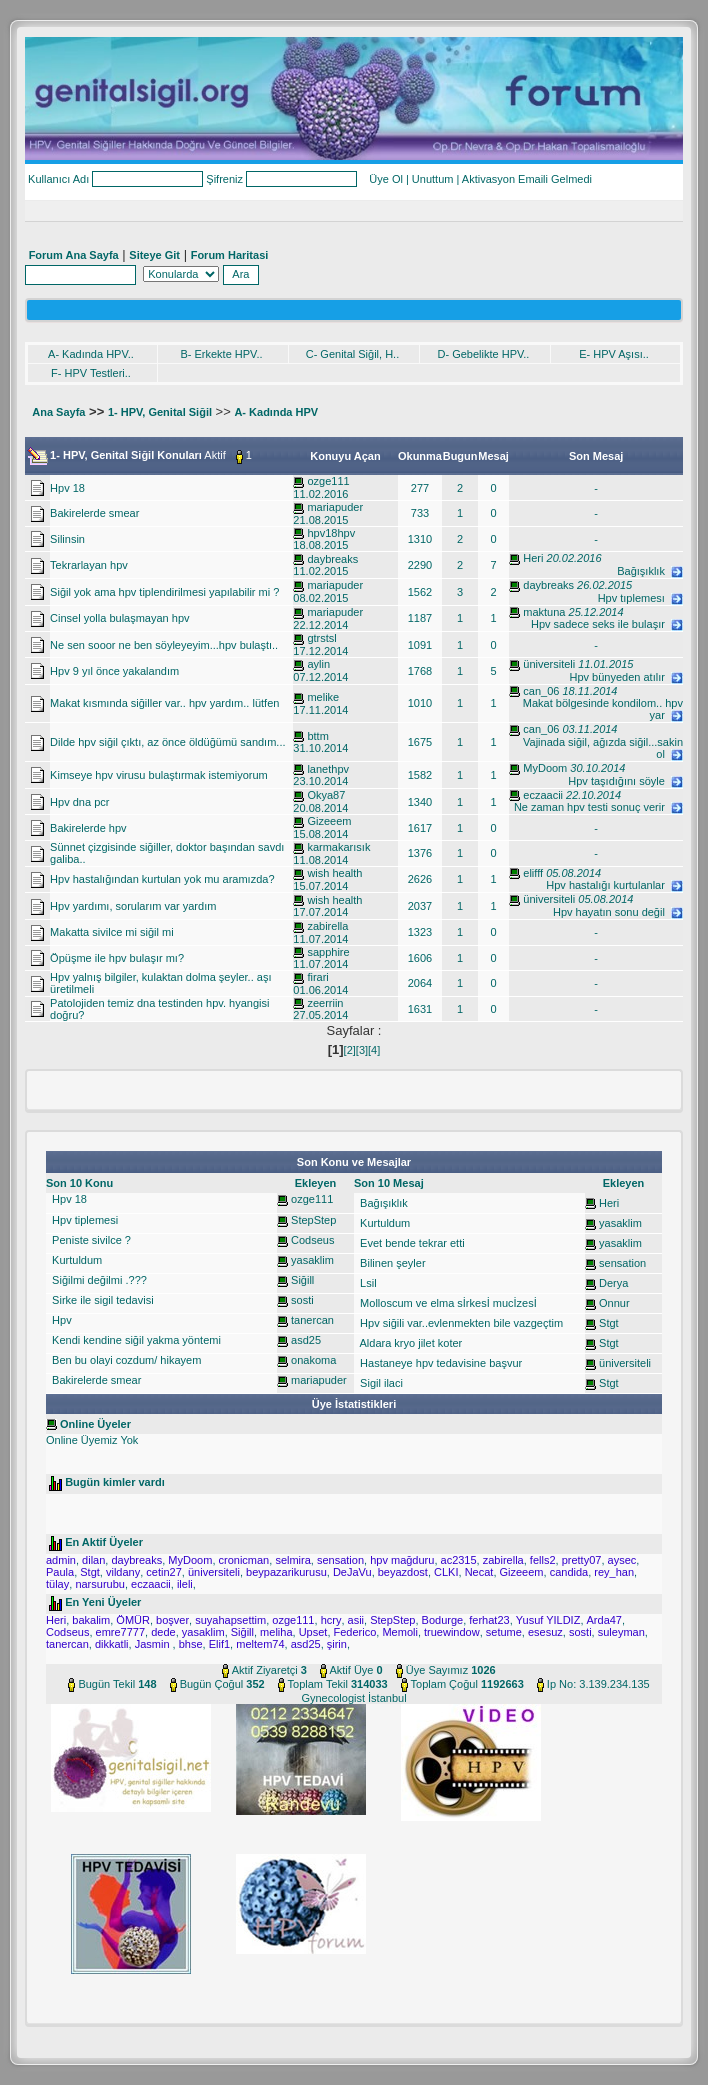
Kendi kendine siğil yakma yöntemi (135, 1340)
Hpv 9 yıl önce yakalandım (114, 671)
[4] (374, 1050)
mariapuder (335, 507)
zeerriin (325, 1003)
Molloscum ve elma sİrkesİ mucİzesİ (447, 1303)
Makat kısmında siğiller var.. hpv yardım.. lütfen (164, 703)
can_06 (541, 691)
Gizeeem (329, 821)
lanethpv (328, 769)
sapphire (328, 952)
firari (317, 977)
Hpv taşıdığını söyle (625, 781)
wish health (334, 873)
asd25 (306, 1340)
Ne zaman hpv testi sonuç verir (598, 807)
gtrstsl (321, 638)
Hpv (60, 1320)
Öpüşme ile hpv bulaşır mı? (117, 958)
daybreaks (332, 559)
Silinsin (67, 539)
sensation (622, 1263)
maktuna (544, 612)
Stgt (609, 1323)
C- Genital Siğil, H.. (353, 354)
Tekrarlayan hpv (89, 565)
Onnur (614, 1303)
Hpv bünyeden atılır (626, 677)
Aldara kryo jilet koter (409, 1343)
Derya (613, 1283)
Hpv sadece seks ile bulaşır (607, 624)
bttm (317, 736)
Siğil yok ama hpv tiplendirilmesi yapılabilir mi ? (164, 592)
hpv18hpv (331, 533)
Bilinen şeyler (391, 1263)
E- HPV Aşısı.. (614, 354)
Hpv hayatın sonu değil (618, 912)
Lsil (367, 1283)
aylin (318, 664)
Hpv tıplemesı (640, 598)
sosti (302, 1300)
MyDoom (545, 768)
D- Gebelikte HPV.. (484, 354)
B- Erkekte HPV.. (221, 354)
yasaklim (312, 1260)
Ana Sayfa (58, 412)
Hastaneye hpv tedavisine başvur (439, 1363)
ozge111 (328, 481)
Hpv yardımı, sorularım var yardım (133, 906)
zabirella (327, 926)
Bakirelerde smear (94, 513)
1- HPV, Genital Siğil (160, 412)
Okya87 (326, 795)
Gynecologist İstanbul (353, 1698)
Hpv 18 (67, 488)
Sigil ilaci (380, 1383)
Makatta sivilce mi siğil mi (111, 932)
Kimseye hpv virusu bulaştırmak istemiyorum (159, 775)
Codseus (312, 1240)
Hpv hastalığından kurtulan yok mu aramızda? (162, 879)
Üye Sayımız (437, 1670)
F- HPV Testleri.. (91, 373)
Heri (533, 558)
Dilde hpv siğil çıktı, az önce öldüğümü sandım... (167, 742)
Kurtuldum (75, 1260)
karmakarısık (338, 847)
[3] (362, 1050)
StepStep (313, 1220)
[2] (350, 1050)
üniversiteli (549, 664)
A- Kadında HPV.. (91, 354)
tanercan (312, 1320)
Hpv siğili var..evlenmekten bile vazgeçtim (460, 1323)
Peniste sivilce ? (90, 1240)
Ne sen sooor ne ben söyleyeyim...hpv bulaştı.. (164, 645)
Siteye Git (154, 255)
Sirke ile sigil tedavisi (101, 1300)
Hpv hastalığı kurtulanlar (614, 885)
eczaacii (543, 795)
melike (323, 697)
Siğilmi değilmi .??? (98, 1280)
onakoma (313, 1360)
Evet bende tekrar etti (411, 1243)
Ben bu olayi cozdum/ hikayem (125, 1360)
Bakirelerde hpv (88, 828)
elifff (533, 873)
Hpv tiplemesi (83, 1220)
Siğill (302, 1280)
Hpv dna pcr (79, 802)
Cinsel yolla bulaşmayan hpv (119, 618)
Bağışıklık (650, 571)
